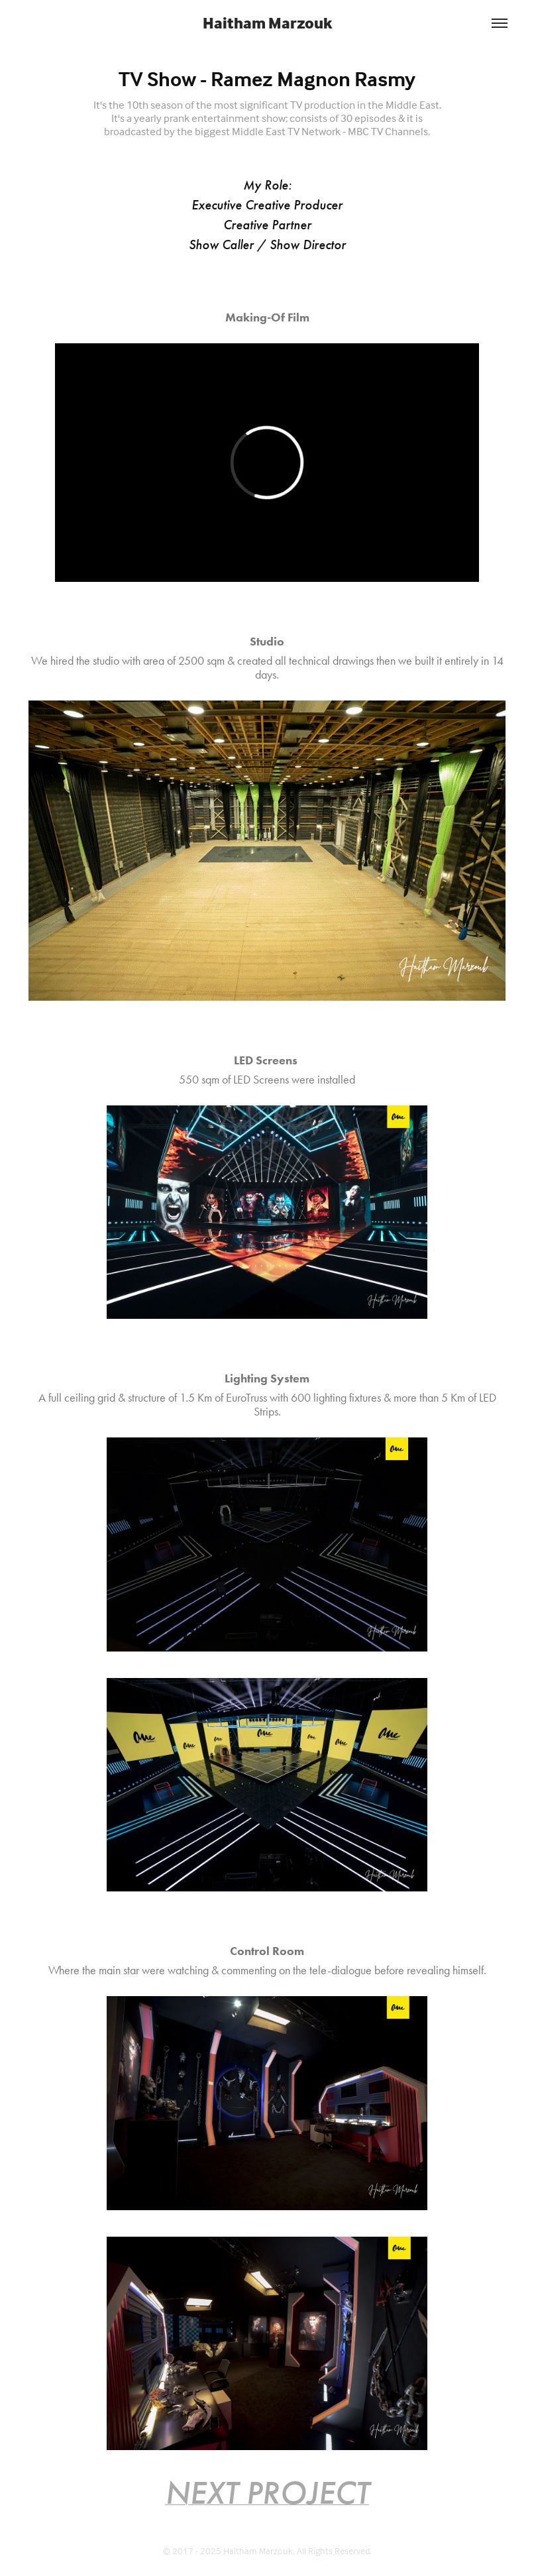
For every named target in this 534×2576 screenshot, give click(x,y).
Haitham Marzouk (267, 22)
